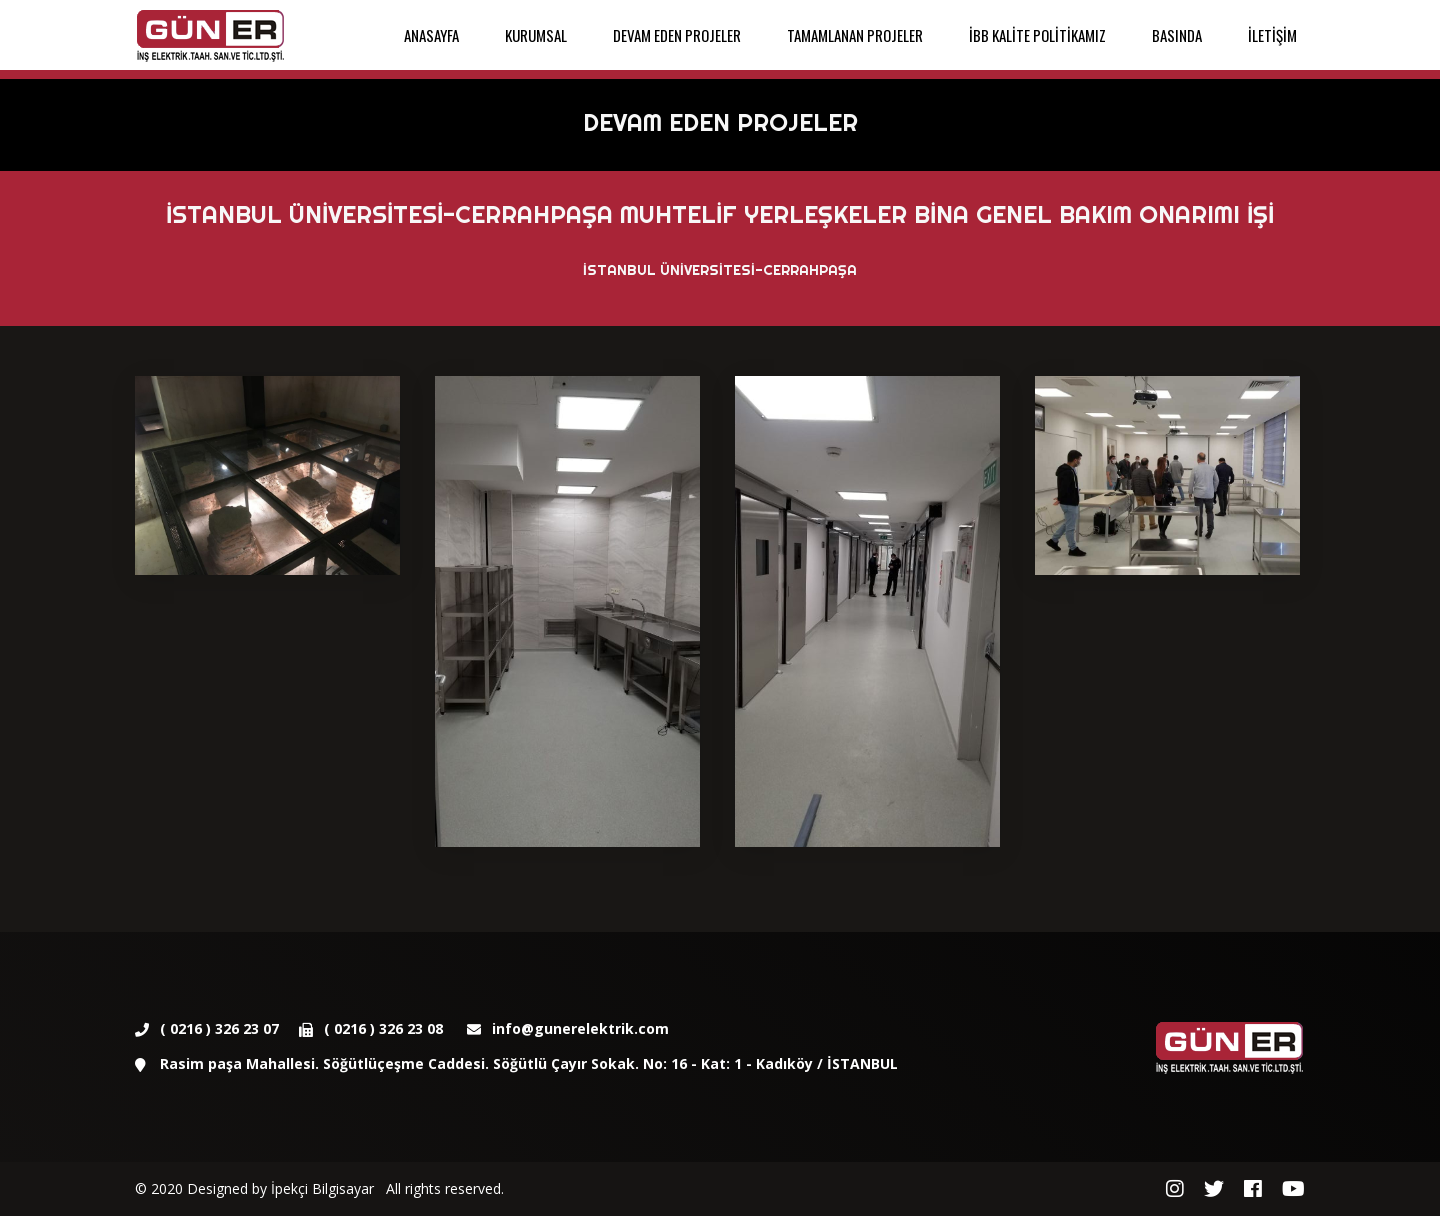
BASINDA (1177, 35)
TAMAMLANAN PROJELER (855, 35)
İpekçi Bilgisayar (322, 1188)
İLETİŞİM (1272, 35)
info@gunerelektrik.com (580, 1028)
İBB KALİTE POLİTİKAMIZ (1037, 35)
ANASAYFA (431, 35)
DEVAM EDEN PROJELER (677, 35)
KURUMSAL (536, 35)
